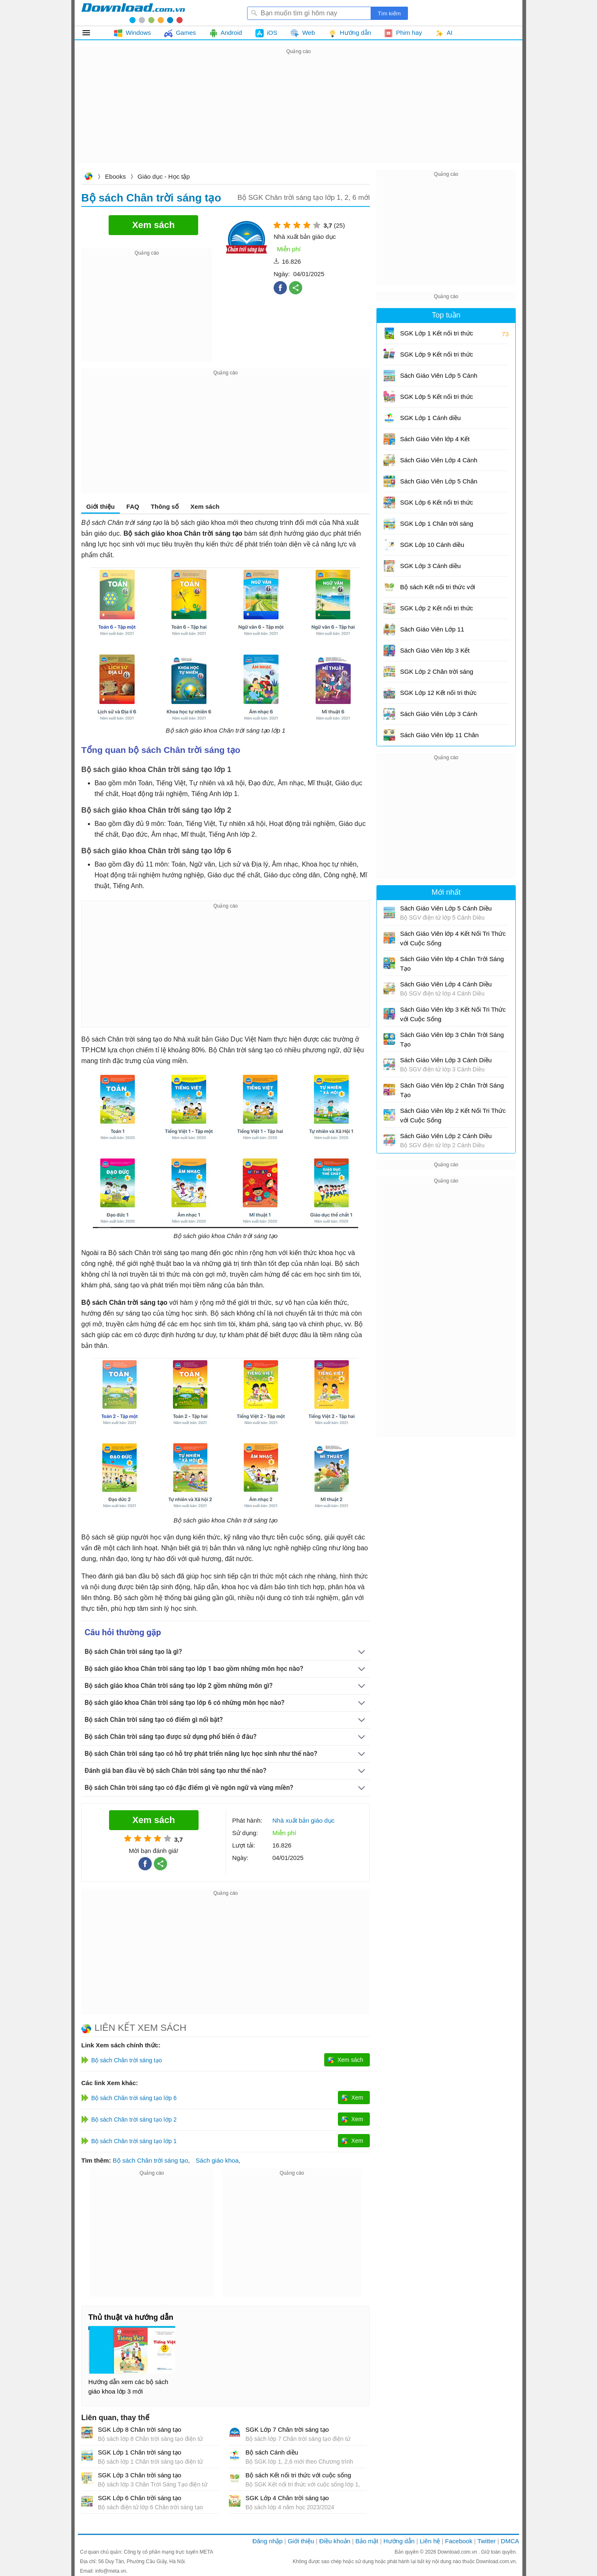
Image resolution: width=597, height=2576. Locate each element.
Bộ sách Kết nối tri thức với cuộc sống (298, 2475)
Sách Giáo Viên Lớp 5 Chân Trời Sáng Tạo (438, 484)
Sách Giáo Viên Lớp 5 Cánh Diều (438, 378)
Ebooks (115, 176)
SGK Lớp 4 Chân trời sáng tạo (287, 2497)
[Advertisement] (298, 114)
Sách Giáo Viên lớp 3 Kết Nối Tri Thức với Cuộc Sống (439, 653)
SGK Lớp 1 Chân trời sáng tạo (139, 2452)
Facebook (459, 2540)
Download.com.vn (88, 177)
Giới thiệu (100, 506)
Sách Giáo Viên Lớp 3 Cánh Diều (438, 716)
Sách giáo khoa (217, 2160)
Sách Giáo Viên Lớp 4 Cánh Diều (438, 462)
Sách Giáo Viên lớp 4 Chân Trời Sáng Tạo (452, 963)
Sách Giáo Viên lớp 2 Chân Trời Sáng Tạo (452, 1090)
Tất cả (91, 32)
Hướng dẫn (399, 2540)
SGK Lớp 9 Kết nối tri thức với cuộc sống (436, 357)
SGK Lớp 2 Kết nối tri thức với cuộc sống (436, 611)
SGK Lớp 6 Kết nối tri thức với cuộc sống (436, 505)
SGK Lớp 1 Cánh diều (430, 417)
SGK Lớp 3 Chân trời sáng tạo (139, 2475)
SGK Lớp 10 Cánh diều (432, 544)
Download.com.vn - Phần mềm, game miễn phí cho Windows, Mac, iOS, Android (133, 13)
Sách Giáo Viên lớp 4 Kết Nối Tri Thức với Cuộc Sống (439, 441)
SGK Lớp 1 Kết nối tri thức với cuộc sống (436, 336)
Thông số (165, 506)
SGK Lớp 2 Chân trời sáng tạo (436, 674)
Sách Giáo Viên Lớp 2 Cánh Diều (446, 1135)
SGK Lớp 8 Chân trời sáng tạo (139, 2429)
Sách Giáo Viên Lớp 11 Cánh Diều (432, 632)
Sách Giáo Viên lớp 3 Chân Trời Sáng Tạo (452, 1039)
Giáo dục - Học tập (164, 176)
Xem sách (204, 506)
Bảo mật (366, 2540)
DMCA (510, 2540)
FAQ (132, 506)
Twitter (486, 2540)
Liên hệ (430, 2540)
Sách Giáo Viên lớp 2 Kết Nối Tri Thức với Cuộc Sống (453, 1115)
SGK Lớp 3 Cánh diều (430, 565)
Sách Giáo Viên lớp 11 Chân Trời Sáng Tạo (439, 737)
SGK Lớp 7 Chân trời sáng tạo (287, 2429)
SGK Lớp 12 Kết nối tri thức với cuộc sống (438, 695)
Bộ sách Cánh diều (271, 2452)
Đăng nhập (267, 2540)
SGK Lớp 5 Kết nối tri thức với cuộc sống (436, 399)
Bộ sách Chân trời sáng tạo (150, 2160)
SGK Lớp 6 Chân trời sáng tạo (139, 2497)
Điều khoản (334, 2540)
